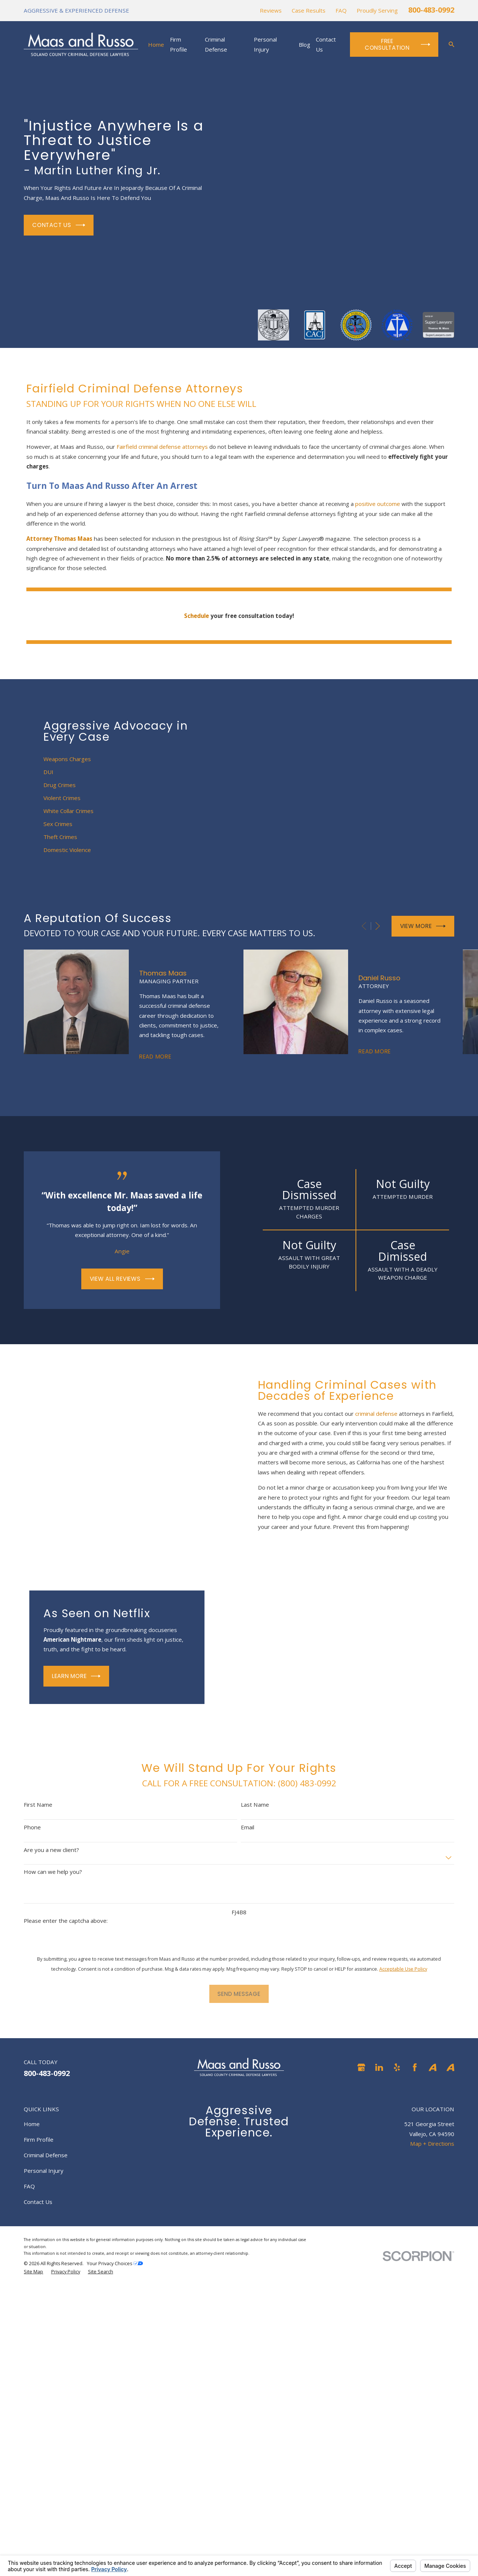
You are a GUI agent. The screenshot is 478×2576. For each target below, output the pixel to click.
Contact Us (58, 225)
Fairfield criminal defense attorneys (162, 446)
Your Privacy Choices (115, 2263)
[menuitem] (33, 2272)
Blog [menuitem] (304, 44)
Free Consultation (397, 44)
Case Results (308, 10)
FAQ (341, 10)
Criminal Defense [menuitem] (216, 44)
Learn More (68, 1676)
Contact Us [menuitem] (326, 44)
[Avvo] (432, 2067)
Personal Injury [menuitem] (265, 44)
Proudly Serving (377, 10)
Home (32, 2124)
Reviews (271, 10)
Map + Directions (432, 2143)
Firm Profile (38, 2139)
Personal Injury (43, 2170)
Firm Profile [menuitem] (178, 44)
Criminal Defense (46, 2155)
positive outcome (377, 503)
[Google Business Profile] (361, 2067)
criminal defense (384, 1413)
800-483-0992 (431, 10)
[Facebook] (415, 2067)
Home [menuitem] (156, 44)
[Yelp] (397, 2067)
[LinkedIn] (379, 2067)
